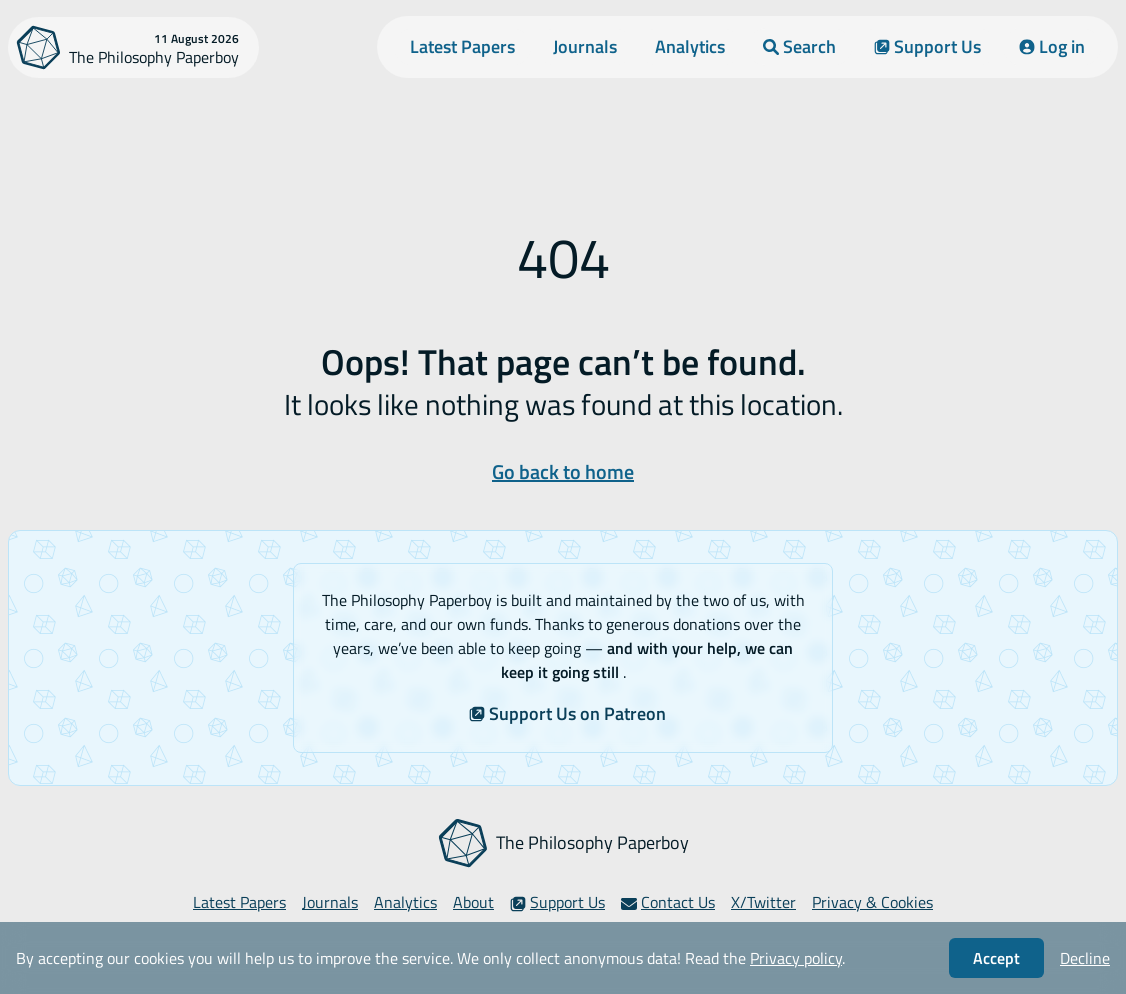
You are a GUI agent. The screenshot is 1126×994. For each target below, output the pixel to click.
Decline (1085, 958)
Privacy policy (796, 958)
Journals (585, 46)
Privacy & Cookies (872, 902)
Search (799, 46)
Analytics (690, 46)
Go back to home (563, 471)
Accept (996, 958)
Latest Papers (462, 46)
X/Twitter (763, 902)
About (473, 902)
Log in (1052, 46)
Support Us (927, 46)
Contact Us (668, 902)
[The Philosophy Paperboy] (133, 47)
